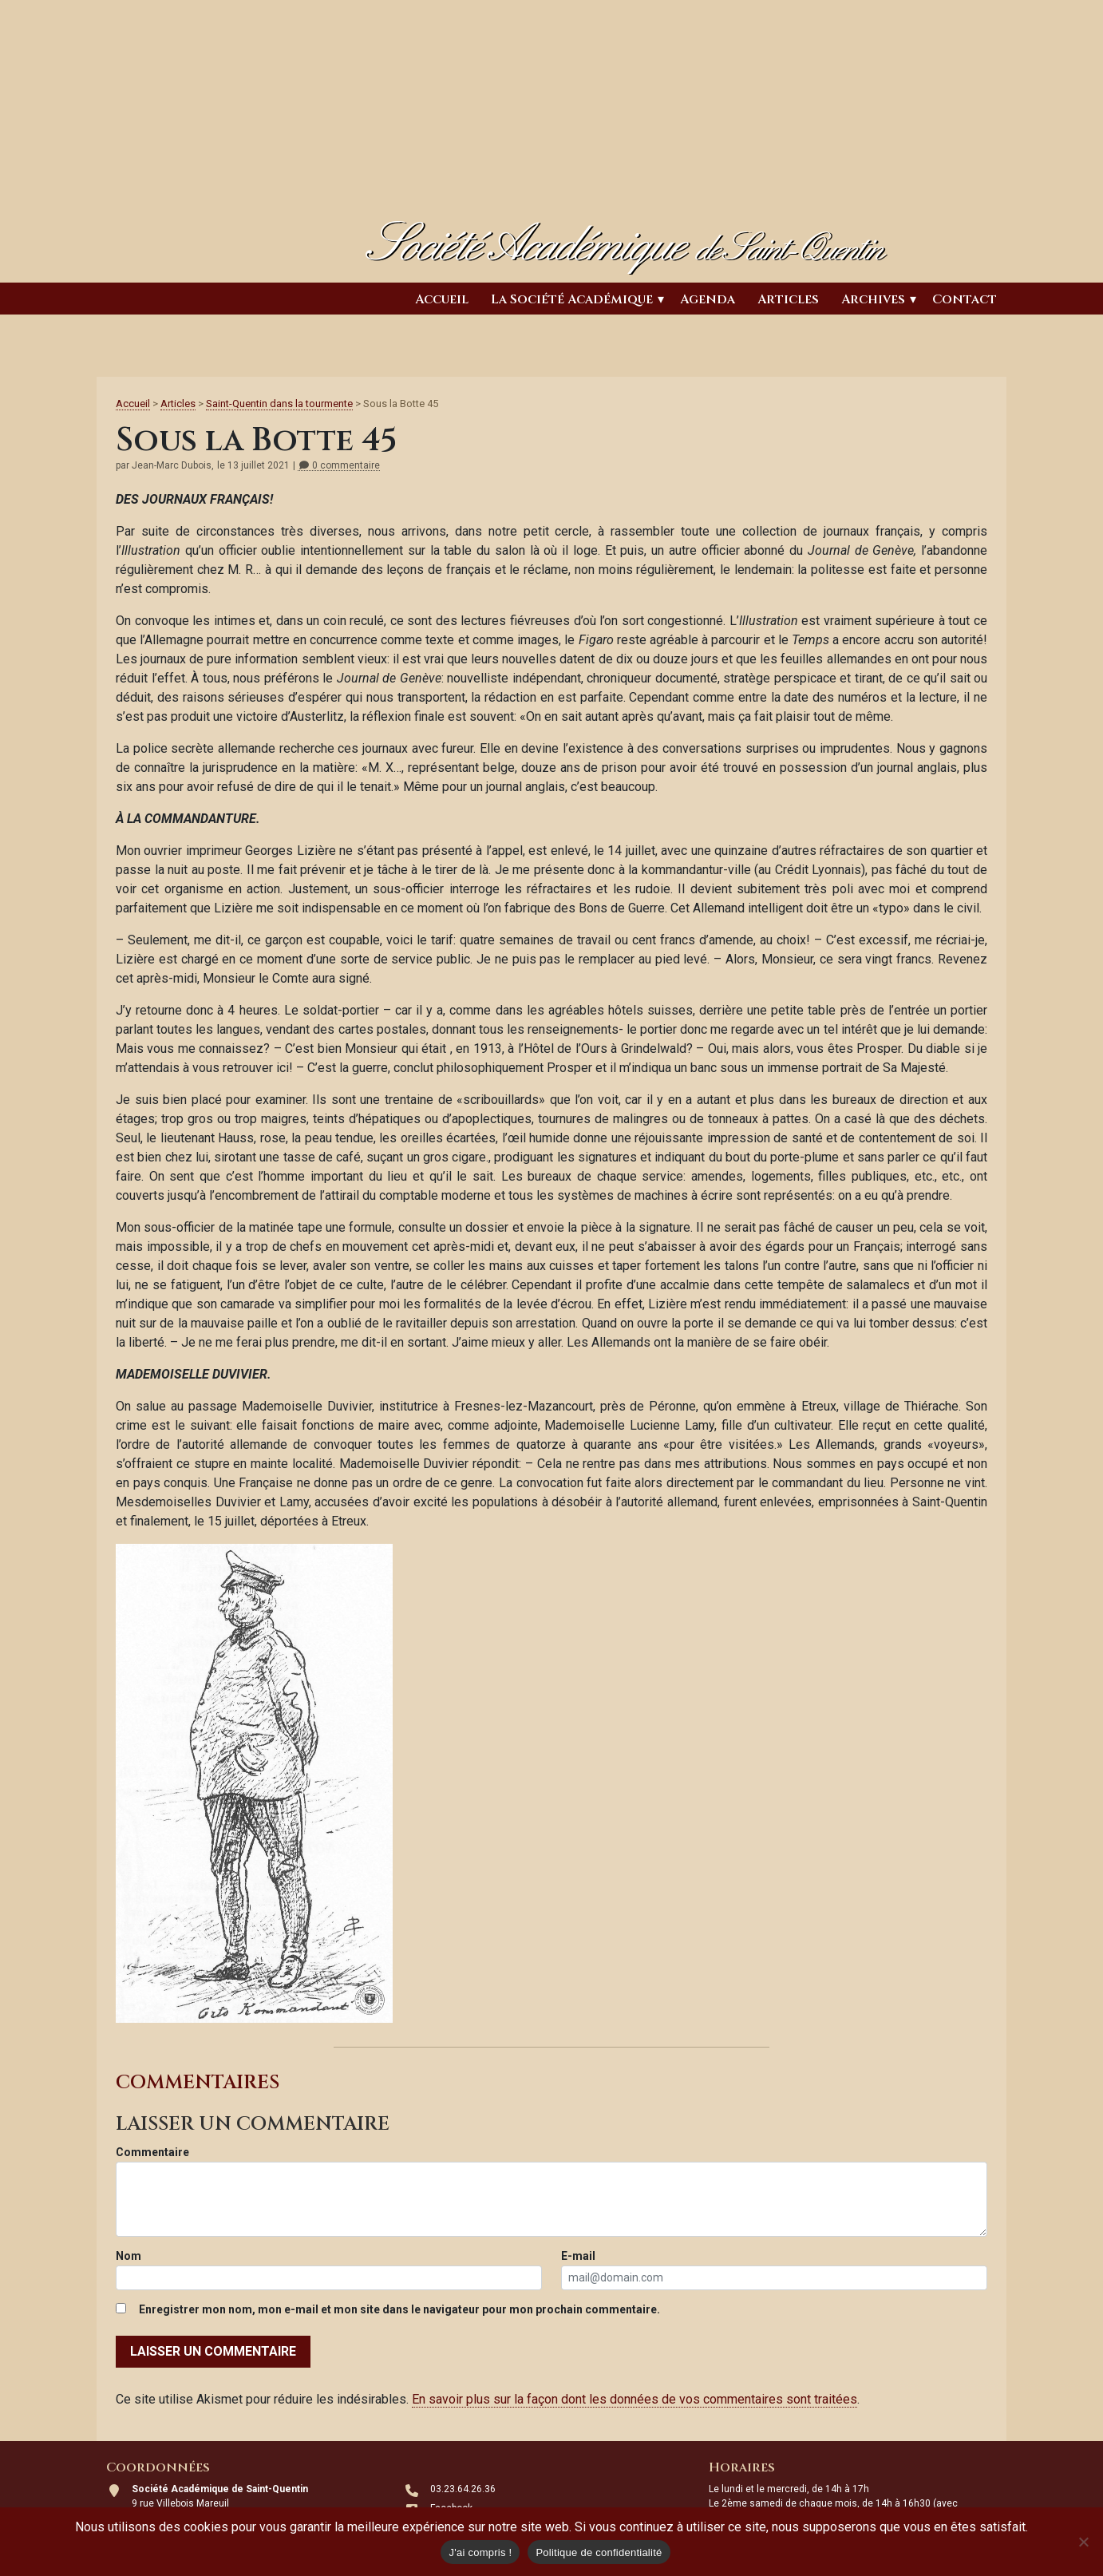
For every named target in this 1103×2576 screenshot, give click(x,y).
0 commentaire (339, 466)
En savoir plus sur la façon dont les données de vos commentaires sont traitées (634, 2399)
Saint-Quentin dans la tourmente (279, 404)
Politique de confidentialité (599, 2552)
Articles (788, 299)
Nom (128, 2256)
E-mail (578, 2256)
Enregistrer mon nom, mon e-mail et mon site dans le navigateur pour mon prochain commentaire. (399, 2309)
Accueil (441, 299)
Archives (873, 299)
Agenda (707, 299)
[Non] (1083, 2542)
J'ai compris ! (480, 2552)
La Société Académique (572, 299)
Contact (964, 299)
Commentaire (152, 2152)
